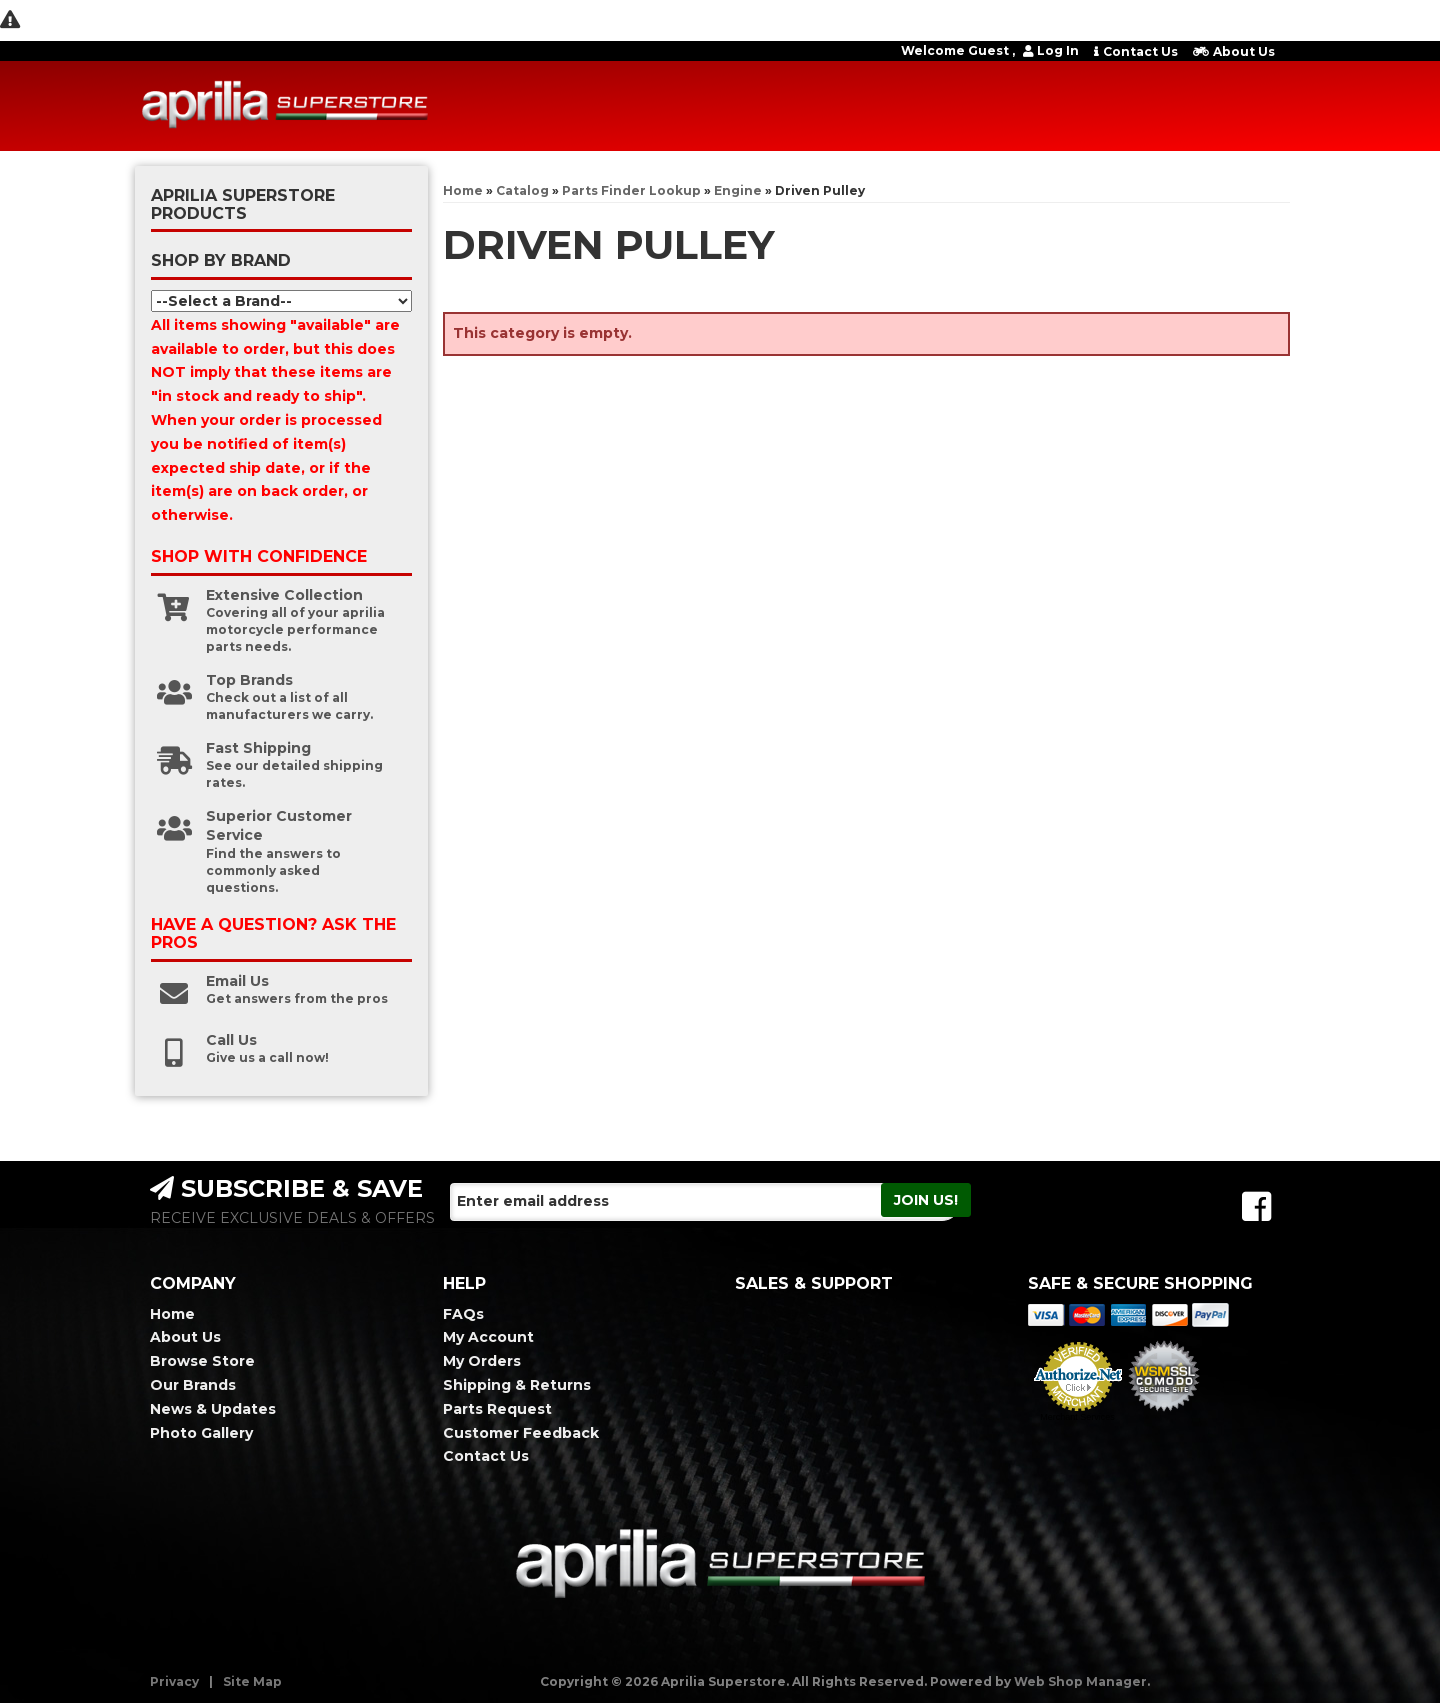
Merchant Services (1077, 1417)
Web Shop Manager (1080, 1681)
